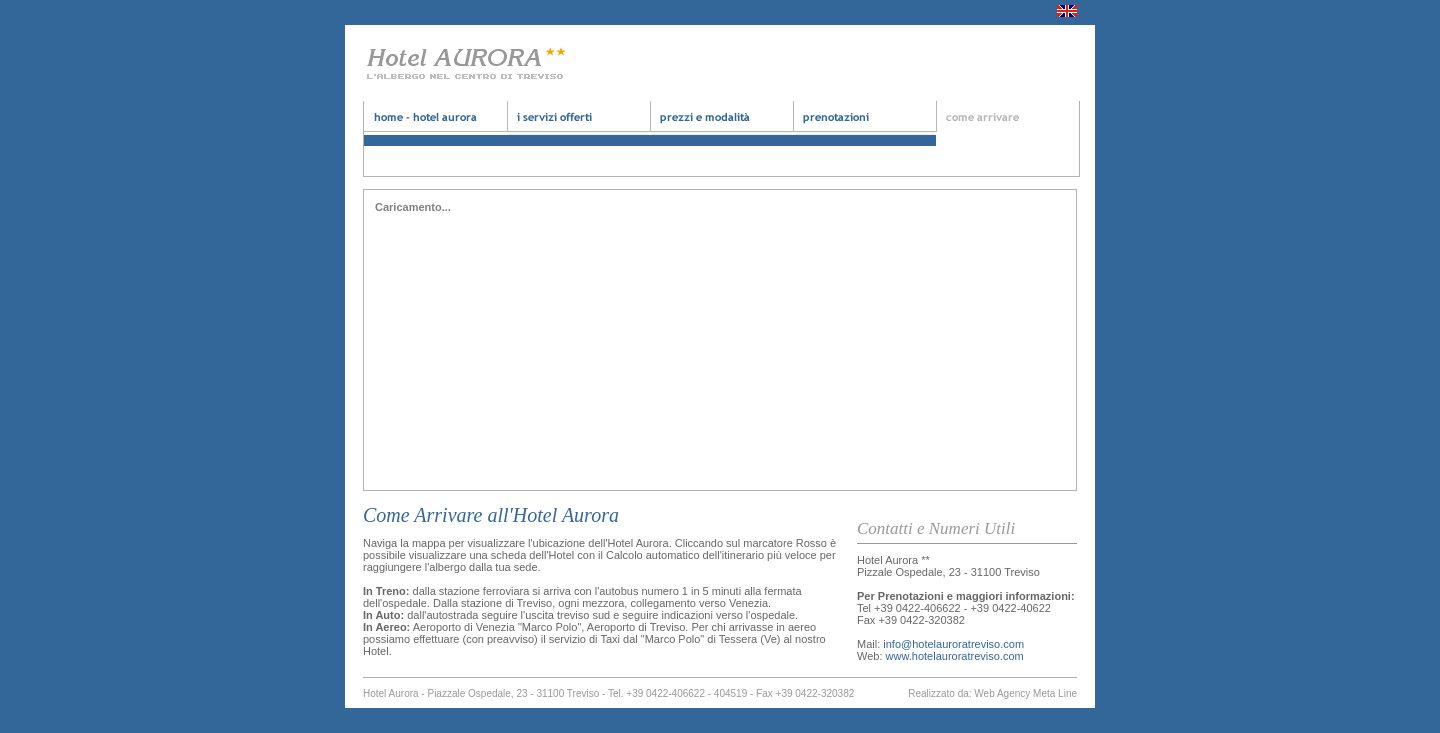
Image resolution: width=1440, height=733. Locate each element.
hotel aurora (435, 123)
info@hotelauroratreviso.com (953, 644)
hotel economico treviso (1007, 123)
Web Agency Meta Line (1025, 693)
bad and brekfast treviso (721, 123)
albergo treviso (578, 123)
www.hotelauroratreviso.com (955, 656)
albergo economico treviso (864, 123)
